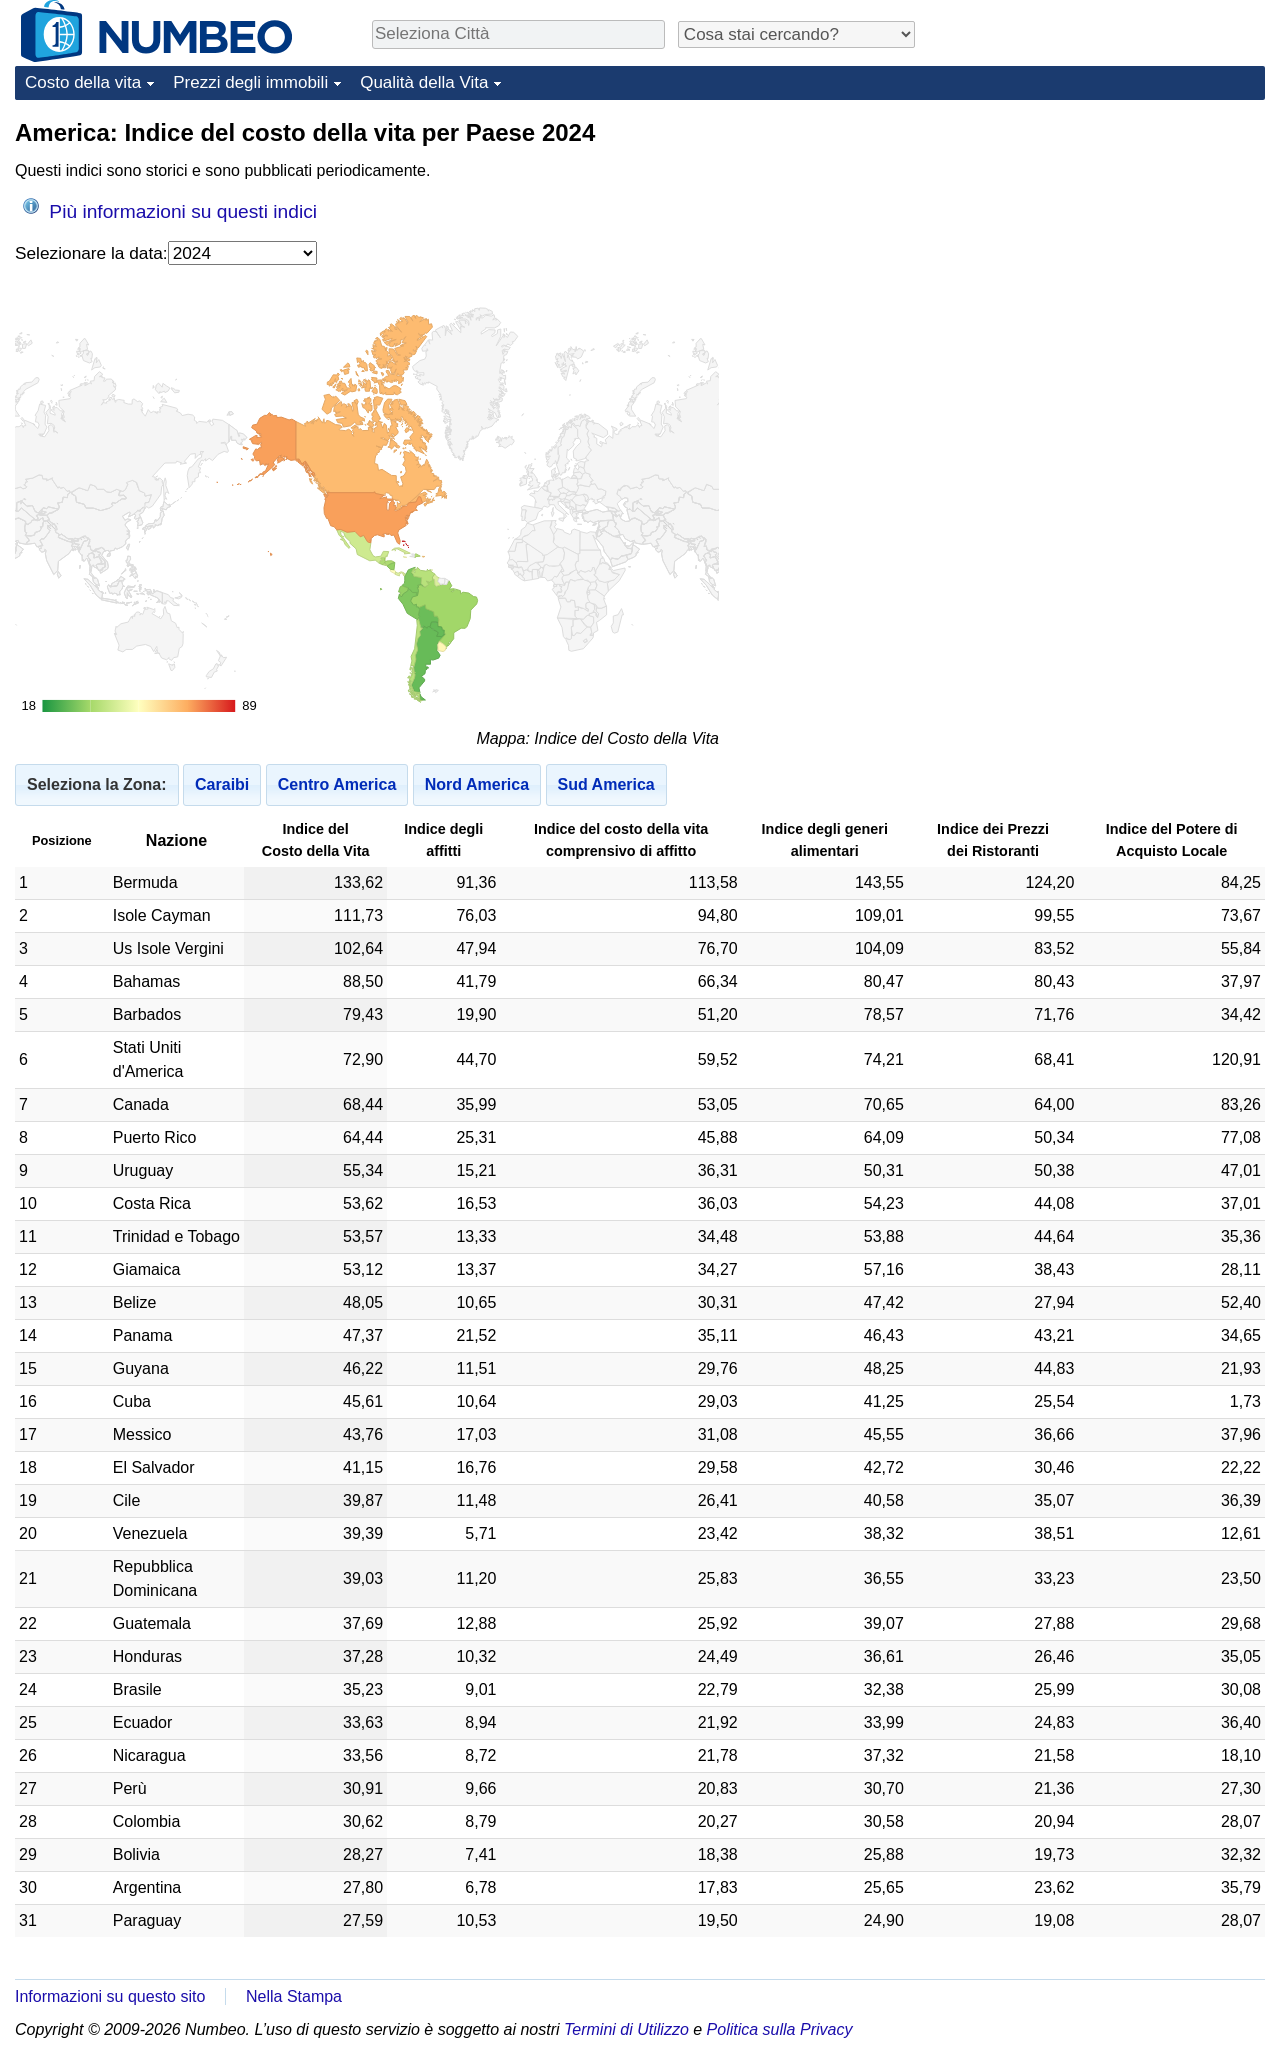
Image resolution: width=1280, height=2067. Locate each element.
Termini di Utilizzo (626, 2029)
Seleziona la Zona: (97, 784)
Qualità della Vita (424, 82)
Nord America (477, 784)
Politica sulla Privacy (780, 2029)
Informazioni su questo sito (110, 1996)
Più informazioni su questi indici (170, 210)
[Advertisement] (1115, 242)
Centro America (337, 784)
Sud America (606, 784)
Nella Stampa (294, 1996)
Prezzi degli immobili (250, 82)
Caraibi (222, 784)
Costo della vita (83, 82)
